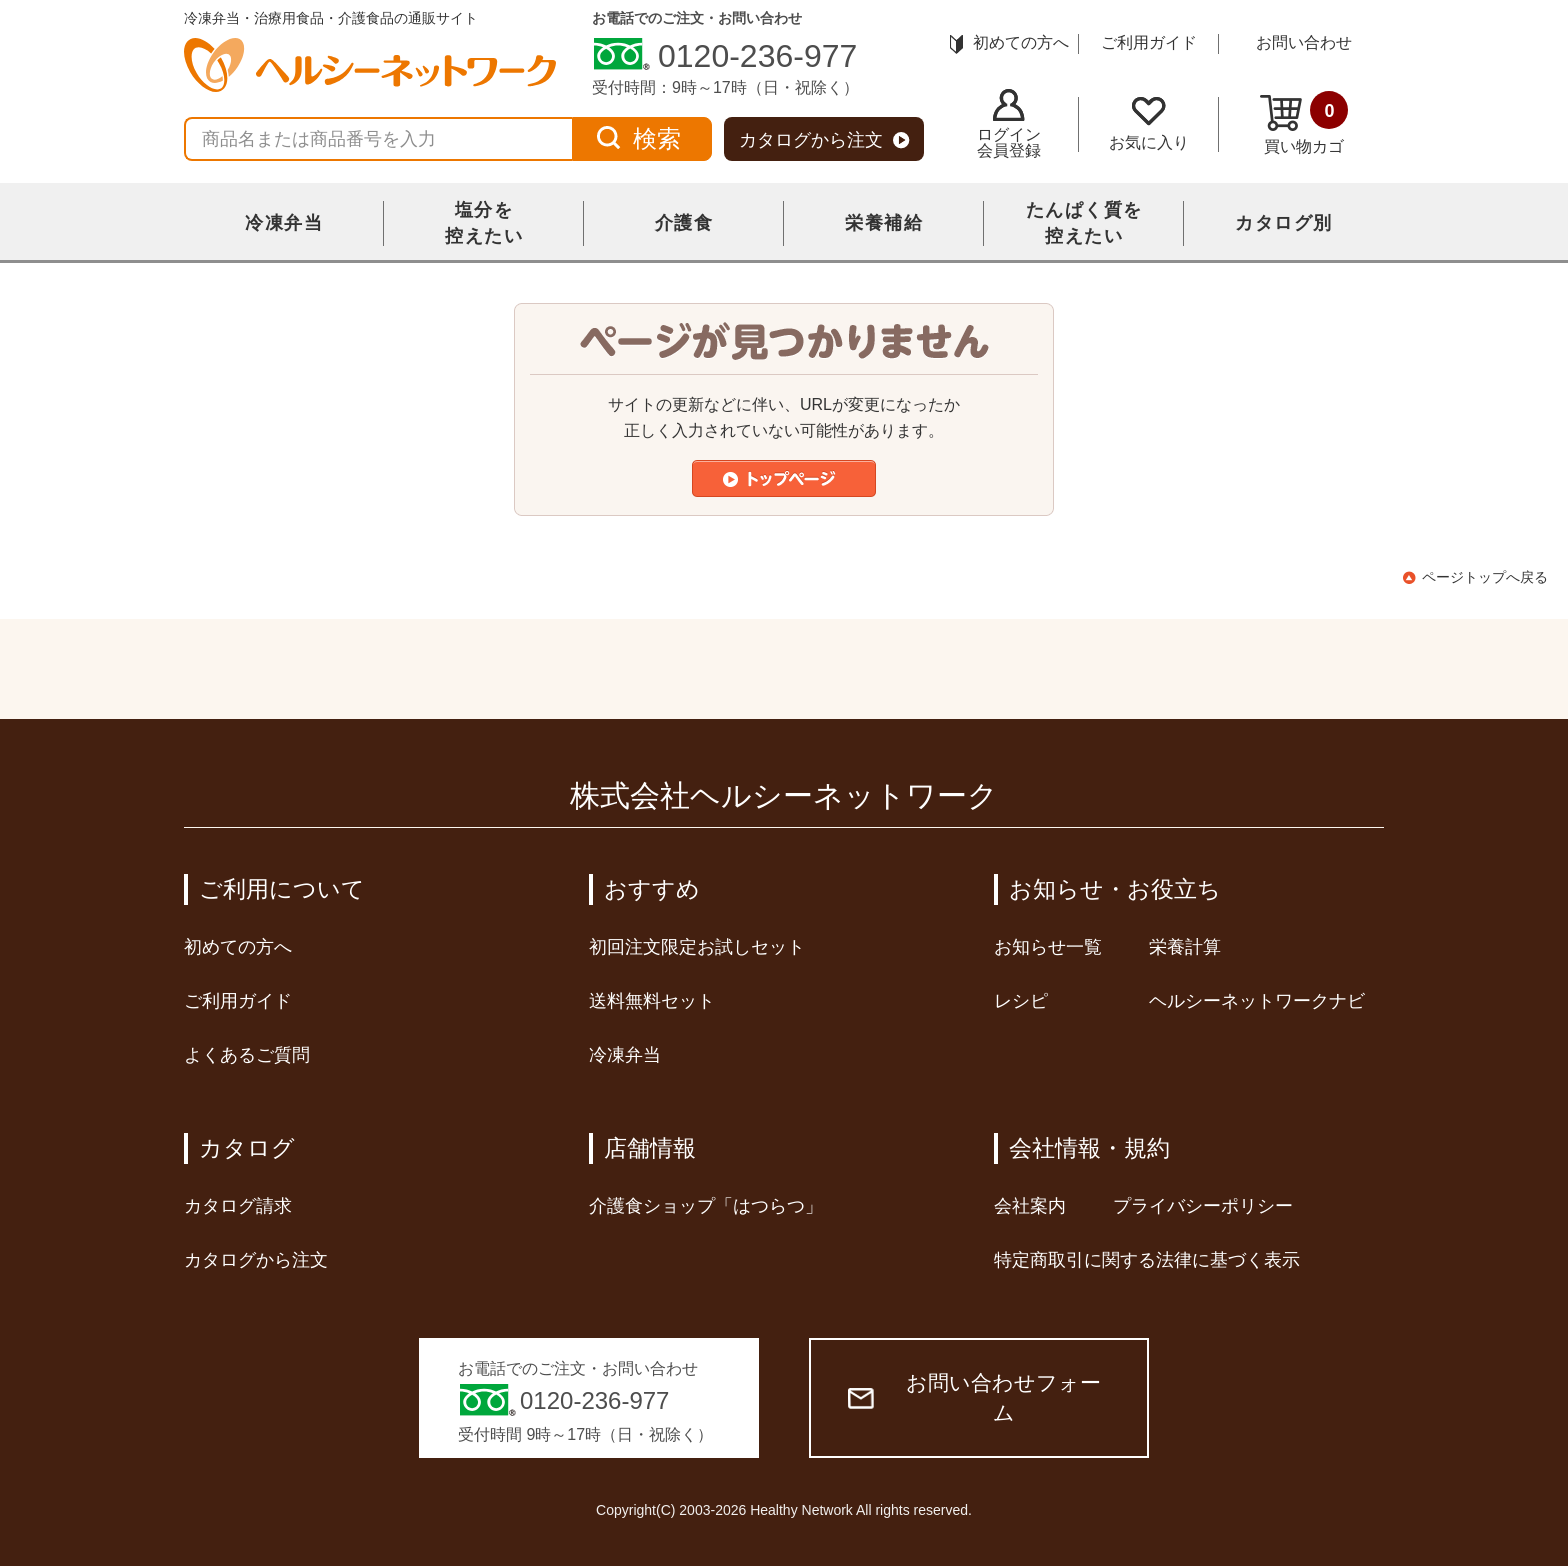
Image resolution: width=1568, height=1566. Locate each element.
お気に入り (1149, 124)
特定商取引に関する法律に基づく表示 (1147, 1260)
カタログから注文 (824, 140)
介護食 (684, 223)
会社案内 (1030, 1206)
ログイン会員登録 (1009, 124)
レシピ (1021, 1001)
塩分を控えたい (484, 223)
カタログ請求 (238, 1206)
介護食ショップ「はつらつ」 (706, 1206)
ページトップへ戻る (1485, 577)
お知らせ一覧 (1048, 947)
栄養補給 (884, 223)
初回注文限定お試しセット (697, 947)
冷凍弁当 (284, 223)
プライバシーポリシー (1203, 1206)
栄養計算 (1185, 947)
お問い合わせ (1304, 42)
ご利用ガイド (1149, 42)
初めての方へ (1009, 42)
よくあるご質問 (247, 1055)
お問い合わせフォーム (974, 1397)
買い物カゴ (1304, 123)
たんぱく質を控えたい (1084, 223)
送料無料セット (652, 1001)
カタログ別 (1284, 223)
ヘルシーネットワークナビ (1257, 1001)
